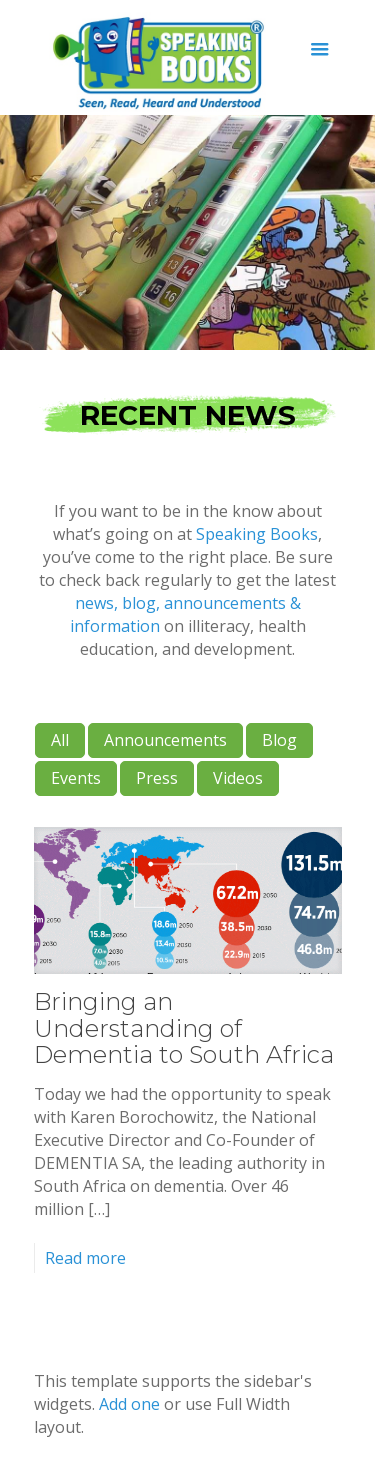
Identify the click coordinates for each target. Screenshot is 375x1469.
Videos (238, 778)
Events (76, 778)
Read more (85, 1258)
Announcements (165, 740)
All (60, 740)
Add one (129, 1404)
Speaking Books (257, 534)
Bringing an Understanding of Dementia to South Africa (184, 1028)
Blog (279, 740)
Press (157, 778)
